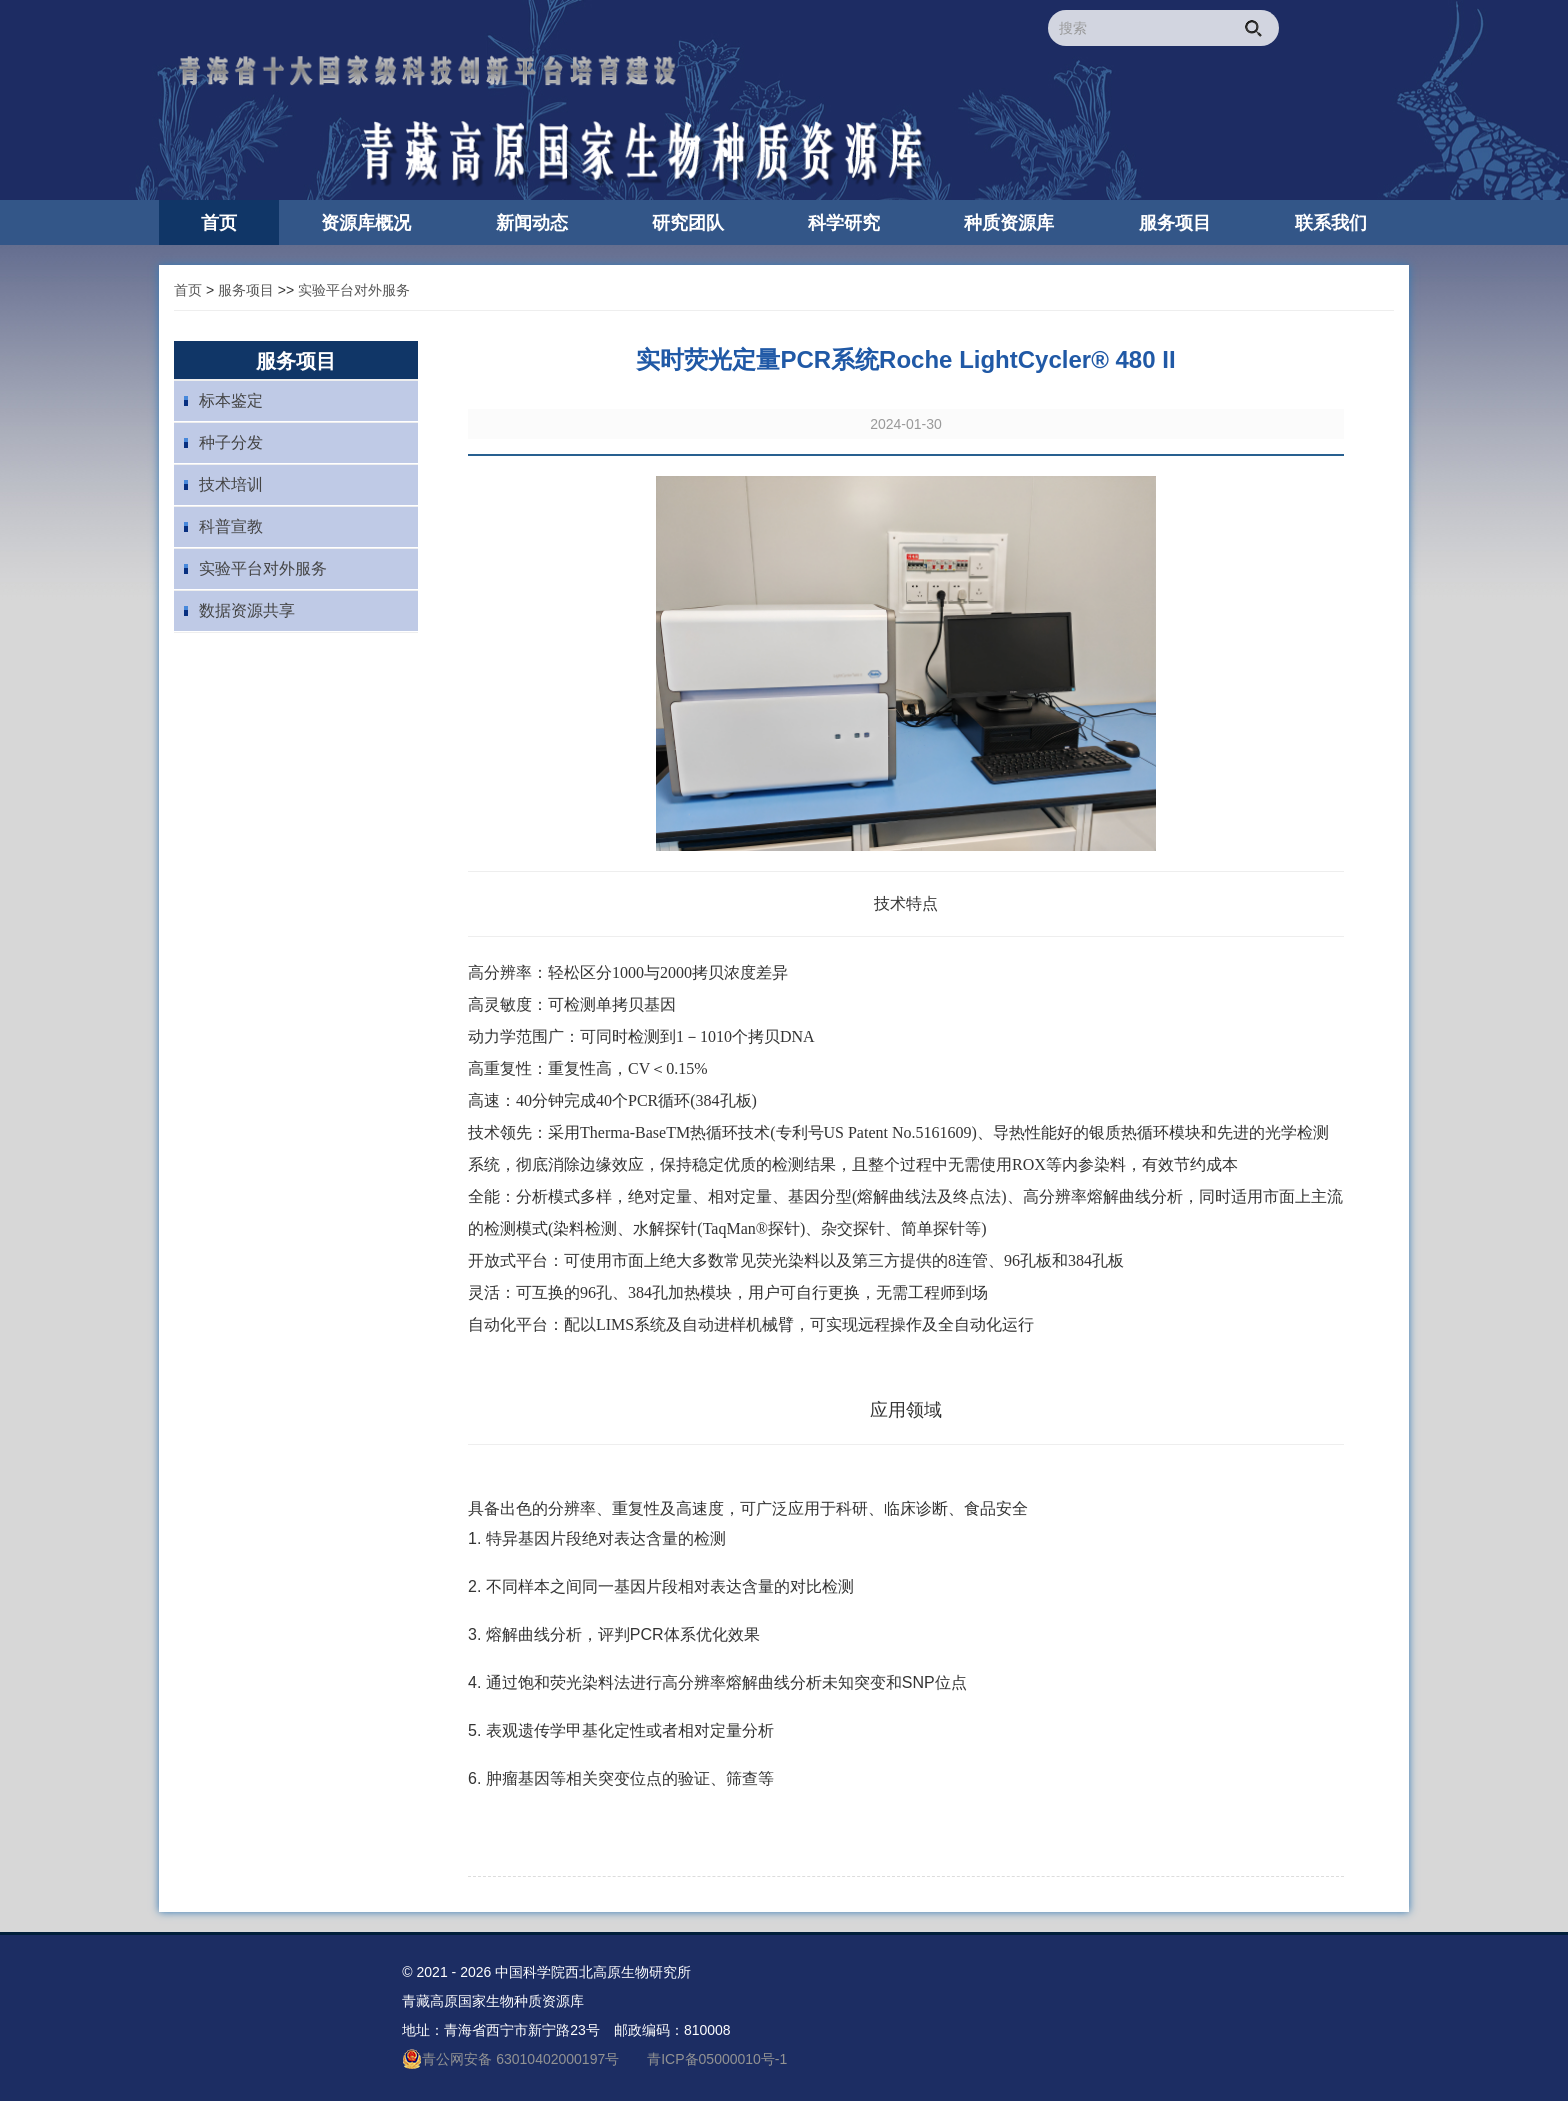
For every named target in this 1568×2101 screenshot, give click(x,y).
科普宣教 (231, 526)
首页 (188, 290)
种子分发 (231, 442)
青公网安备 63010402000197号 (510, 2059)
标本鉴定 (231, 400)
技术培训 (231, 484)
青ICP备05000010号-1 (717, 2059)
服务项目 (246, 290)
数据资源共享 (247, 610)
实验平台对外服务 (354, 290)
